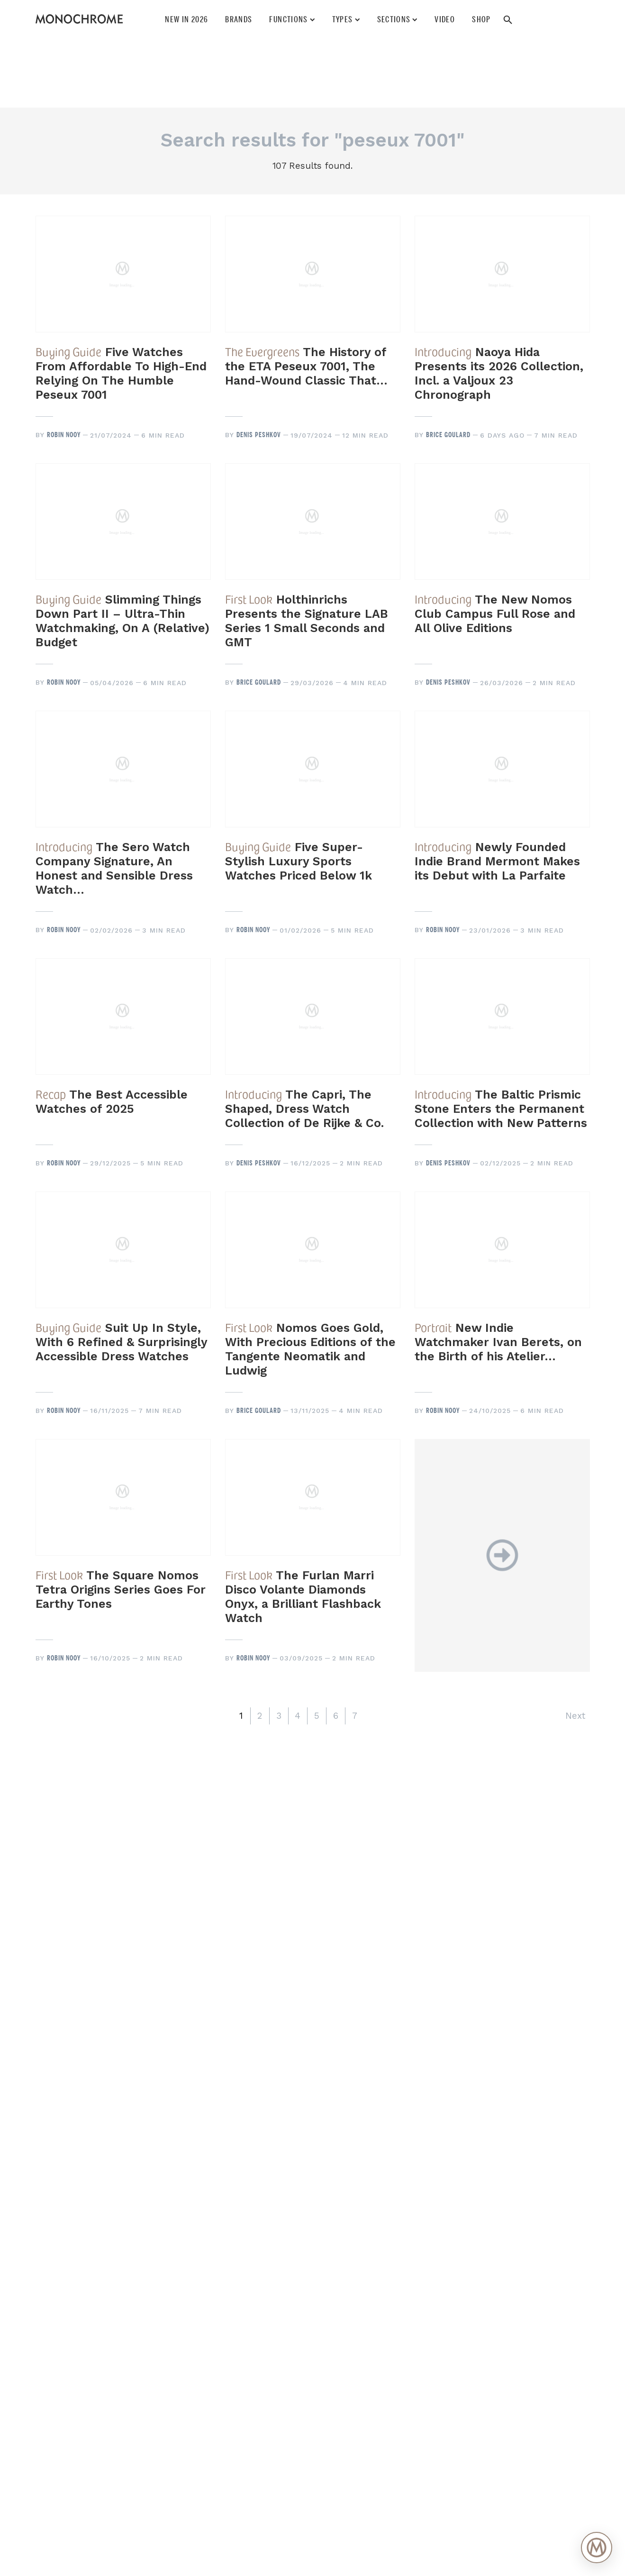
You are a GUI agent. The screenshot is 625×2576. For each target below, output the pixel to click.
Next (575, 1715)
